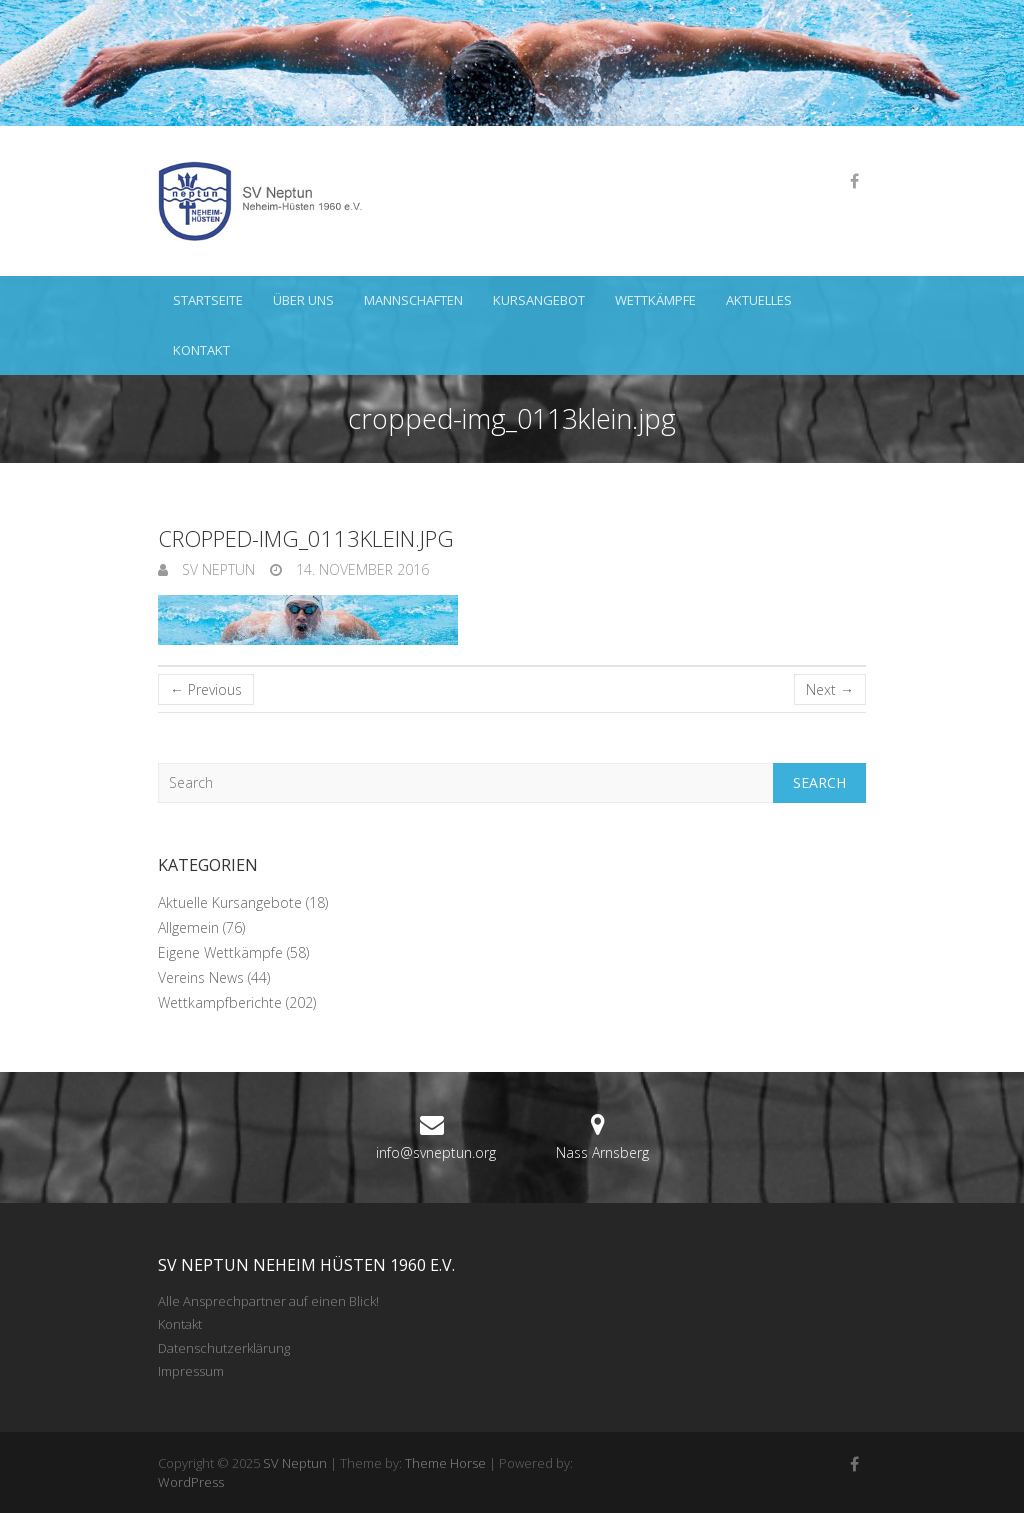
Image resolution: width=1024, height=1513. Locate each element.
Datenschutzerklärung (224, 1348)
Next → (830, 689)
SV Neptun (216, 569)
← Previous (206, 689)
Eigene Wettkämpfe (220, 952)
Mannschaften (413, 300)
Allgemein (188, 927)
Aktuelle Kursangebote (230, 902)
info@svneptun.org (436, 1152)
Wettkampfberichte (220, 1002)
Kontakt (201, 350)
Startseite (208, 300)
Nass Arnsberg (602, 1152)
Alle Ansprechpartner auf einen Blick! (268, 1301)
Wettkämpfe (655, 300)
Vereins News (201, 977)
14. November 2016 (360, 569)
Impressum (191, 1371)
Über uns (303, 300)
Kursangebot (539, 300)
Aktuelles (759, 300)
